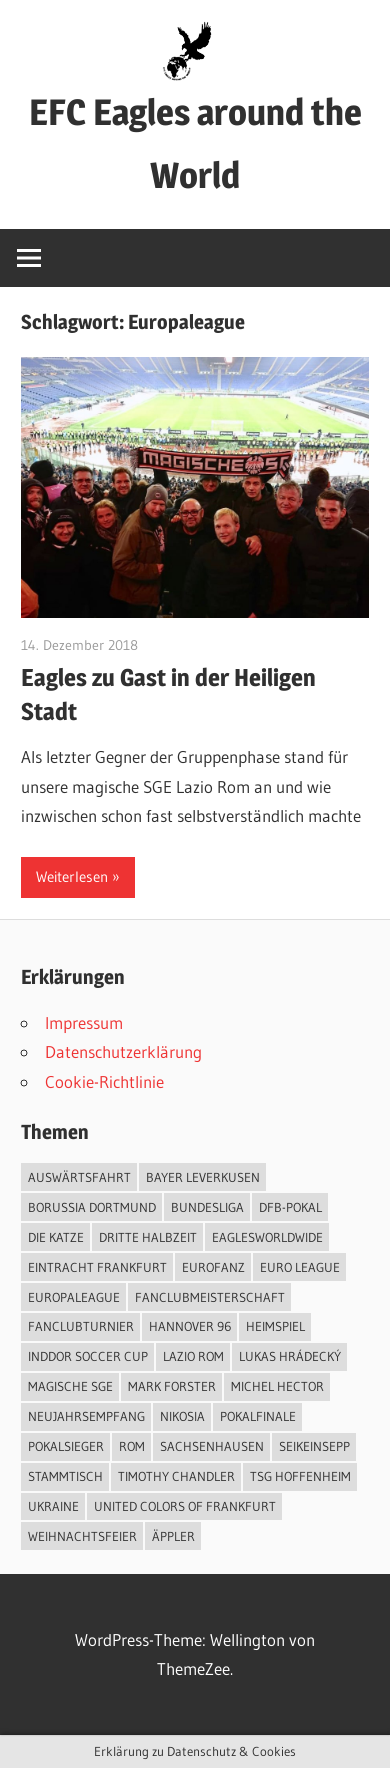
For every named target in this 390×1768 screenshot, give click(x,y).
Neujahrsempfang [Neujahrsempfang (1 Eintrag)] (86, 1416)
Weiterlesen (72, 876)
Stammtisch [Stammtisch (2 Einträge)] (65, 1476)
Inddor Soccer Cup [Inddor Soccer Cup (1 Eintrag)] (88, 1356)
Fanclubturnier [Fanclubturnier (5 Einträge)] (81, 1326)
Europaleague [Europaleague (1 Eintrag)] (74, 1297)
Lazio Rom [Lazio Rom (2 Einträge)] (193, 1356)
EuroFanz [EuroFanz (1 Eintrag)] (213, 1267)
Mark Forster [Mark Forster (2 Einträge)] (172, 1386)
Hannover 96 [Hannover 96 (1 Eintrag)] (190, 1326)
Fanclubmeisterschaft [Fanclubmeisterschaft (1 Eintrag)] (210, 1297)
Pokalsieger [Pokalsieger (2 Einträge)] (66, 1446)
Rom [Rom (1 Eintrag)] (132, 1446)
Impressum (84, 1022)
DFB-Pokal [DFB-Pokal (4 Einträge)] (290, 1207)
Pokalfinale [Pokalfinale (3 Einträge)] (258, 1416)
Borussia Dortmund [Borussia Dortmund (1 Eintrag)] (92, 1207)
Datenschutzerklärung (123, 1051)
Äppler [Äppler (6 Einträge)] (173, 1536)
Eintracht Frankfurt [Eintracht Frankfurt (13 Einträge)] (97, 1267)
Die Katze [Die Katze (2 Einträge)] (56, 1237)
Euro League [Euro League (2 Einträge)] (300, 1267)
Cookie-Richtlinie (104, 1081)
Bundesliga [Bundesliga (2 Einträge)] (207, 1207)
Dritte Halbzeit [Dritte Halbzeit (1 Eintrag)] (148, 1237)
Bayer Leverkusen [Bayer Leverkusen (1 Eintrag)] (203, 1177)
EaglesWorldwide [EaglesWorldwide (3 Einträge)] (267, 1237)
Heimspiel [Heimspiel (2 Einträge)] (275, 1326)
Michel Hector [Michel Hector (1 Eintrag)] (277, 1386)
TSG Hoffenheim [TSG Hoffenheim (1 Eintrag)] (300, 1476)
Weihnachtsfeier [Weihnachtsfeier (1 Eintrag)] (82, 1536)
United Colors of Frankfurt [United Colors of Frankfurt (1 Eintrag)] (185, 1506)
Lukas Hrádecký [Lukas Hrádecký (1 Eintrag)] (290, 1356)
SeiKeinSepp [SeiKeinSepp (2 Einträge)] (314, 1446)
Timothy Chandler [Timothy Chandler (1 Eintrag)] (176, 1476)
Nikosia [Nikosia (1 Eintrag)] (182, 1416)
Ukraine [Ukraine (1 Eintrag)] (53, 1506)
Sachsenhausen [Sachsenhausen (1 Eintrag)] (212, 1446)
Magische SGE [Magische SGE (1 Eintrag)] (70, 1386)
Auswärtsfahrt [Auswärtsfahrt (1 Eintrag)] (79, 1177)
